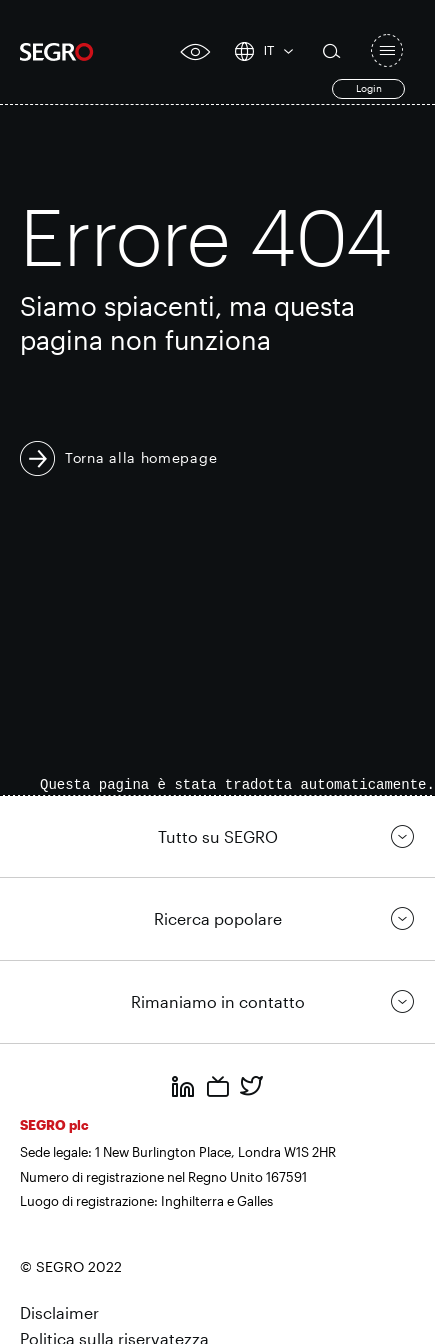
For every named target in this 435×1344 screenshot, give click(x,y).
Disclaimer (59, 1312)
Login (369, 88)
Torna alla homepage (141, 457)
